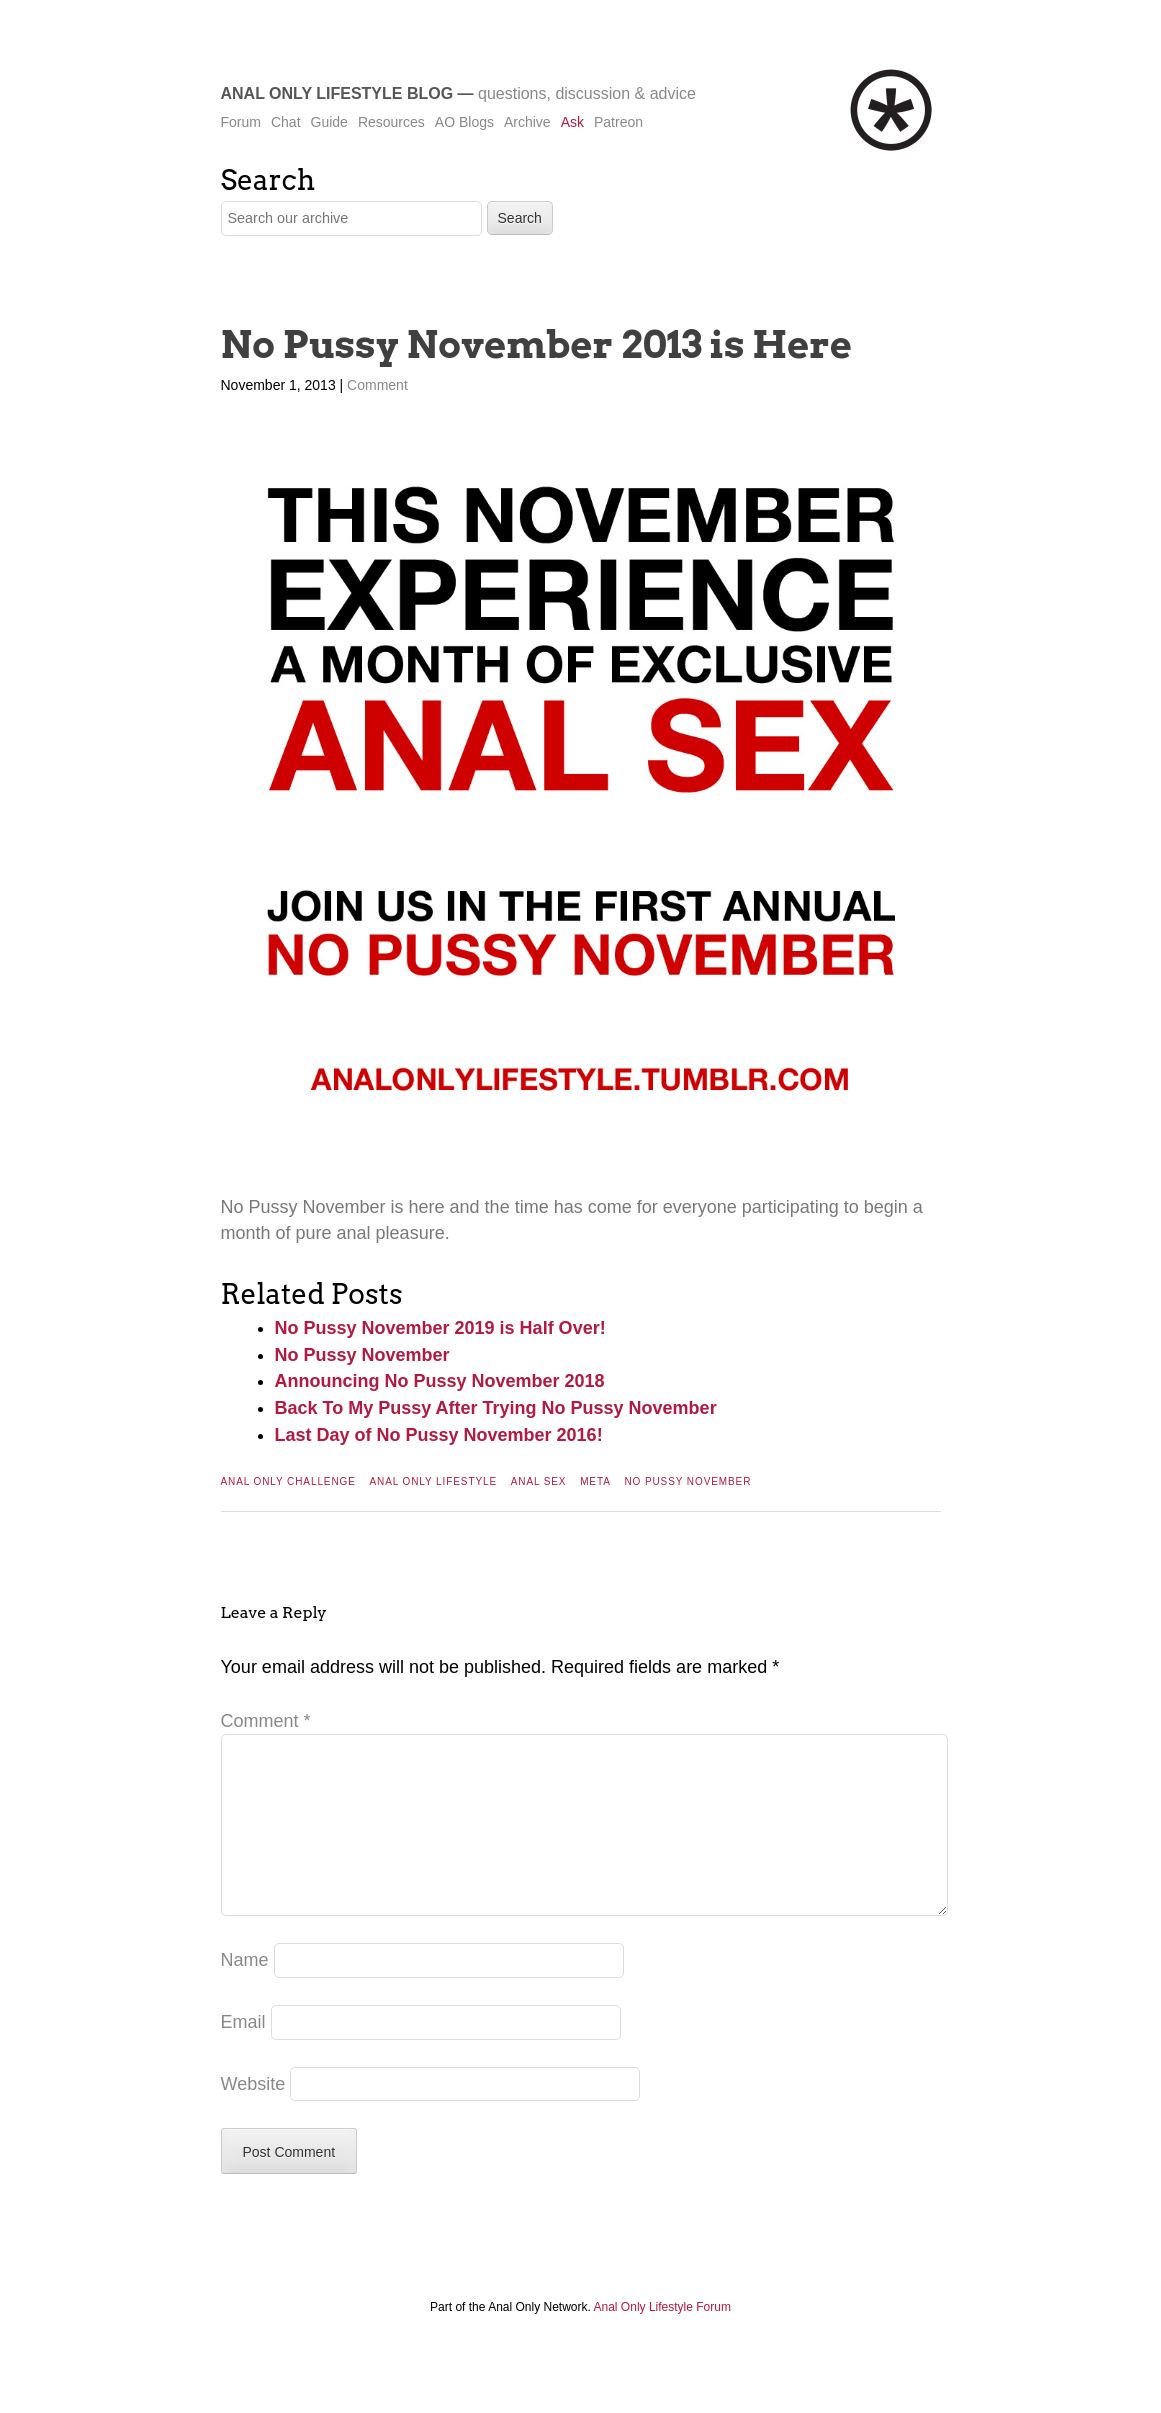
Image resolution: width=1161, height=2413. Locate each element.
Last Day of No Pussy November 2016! (439, 1435)
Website (253, 2116)
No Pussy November (362, 1355)
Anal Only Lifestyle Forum (662, 2339)
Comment (377, 385)
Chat (286, 122)
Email (243, 2054)
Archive (527, 122)
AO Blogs (464, 122)
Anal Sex (539, 1481)
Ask (572, 122)
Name (245, 1992)
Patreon (618, 122)
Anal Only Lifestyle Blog (337, 93)
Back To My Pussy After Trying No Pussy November (496, 1408)
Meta (595, 1481)
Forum (241, 122)
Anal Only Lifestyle (433, 1481)
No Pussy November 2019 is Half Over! (440, 1328)
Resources (391, 122)
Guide (329, 122)
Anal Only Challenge (288, 1481)
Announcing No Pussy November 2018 (440, 1381)
